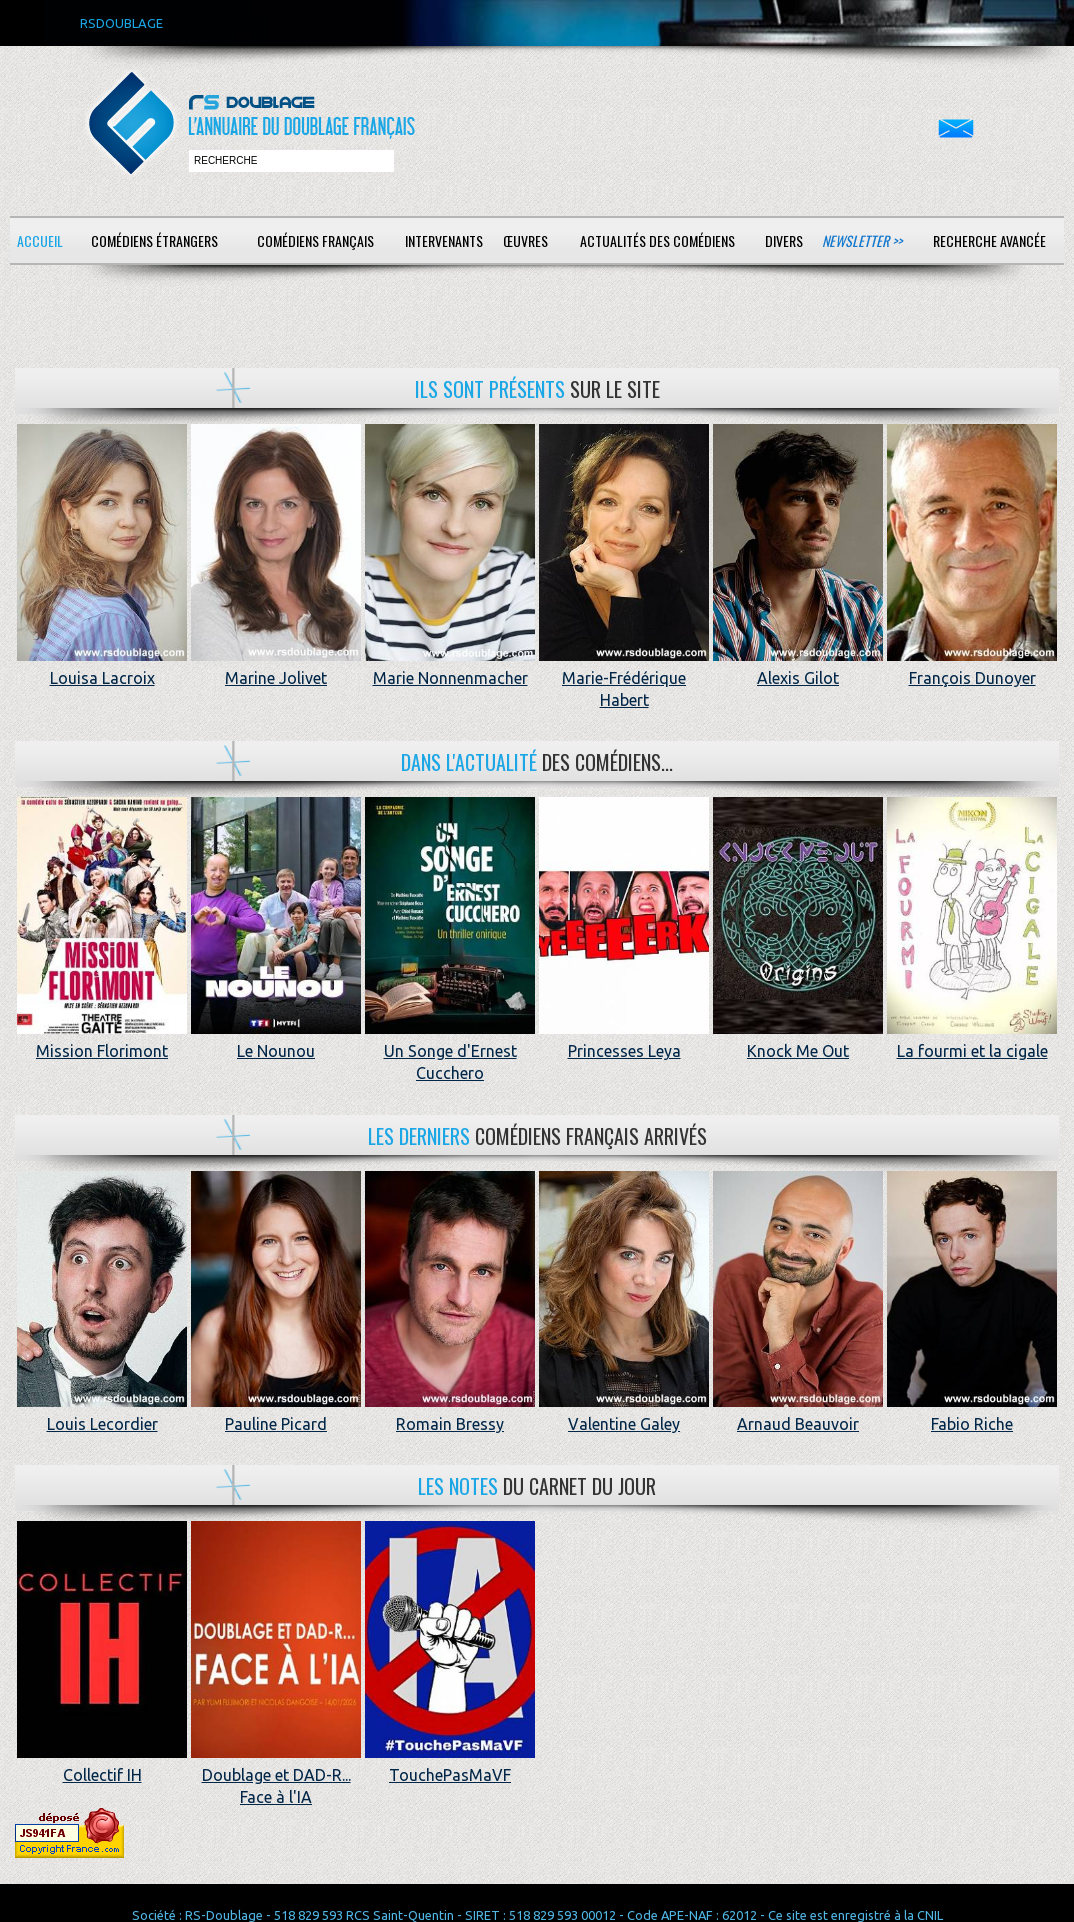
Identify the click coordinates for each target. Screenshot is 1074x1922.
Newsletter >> (862, 240)
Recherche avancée (989, 240)
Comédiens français (315, 240)
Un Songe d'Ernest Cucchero (450, 1050)
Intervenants (444, 240)
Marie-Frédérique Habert (624, 677)
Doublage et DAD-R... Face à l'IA (276, 1774)
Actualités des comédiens (657, 240)
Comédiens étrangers (154, 240)
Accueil (40, 240)
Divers (784, 240)
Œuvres (525, 240)
